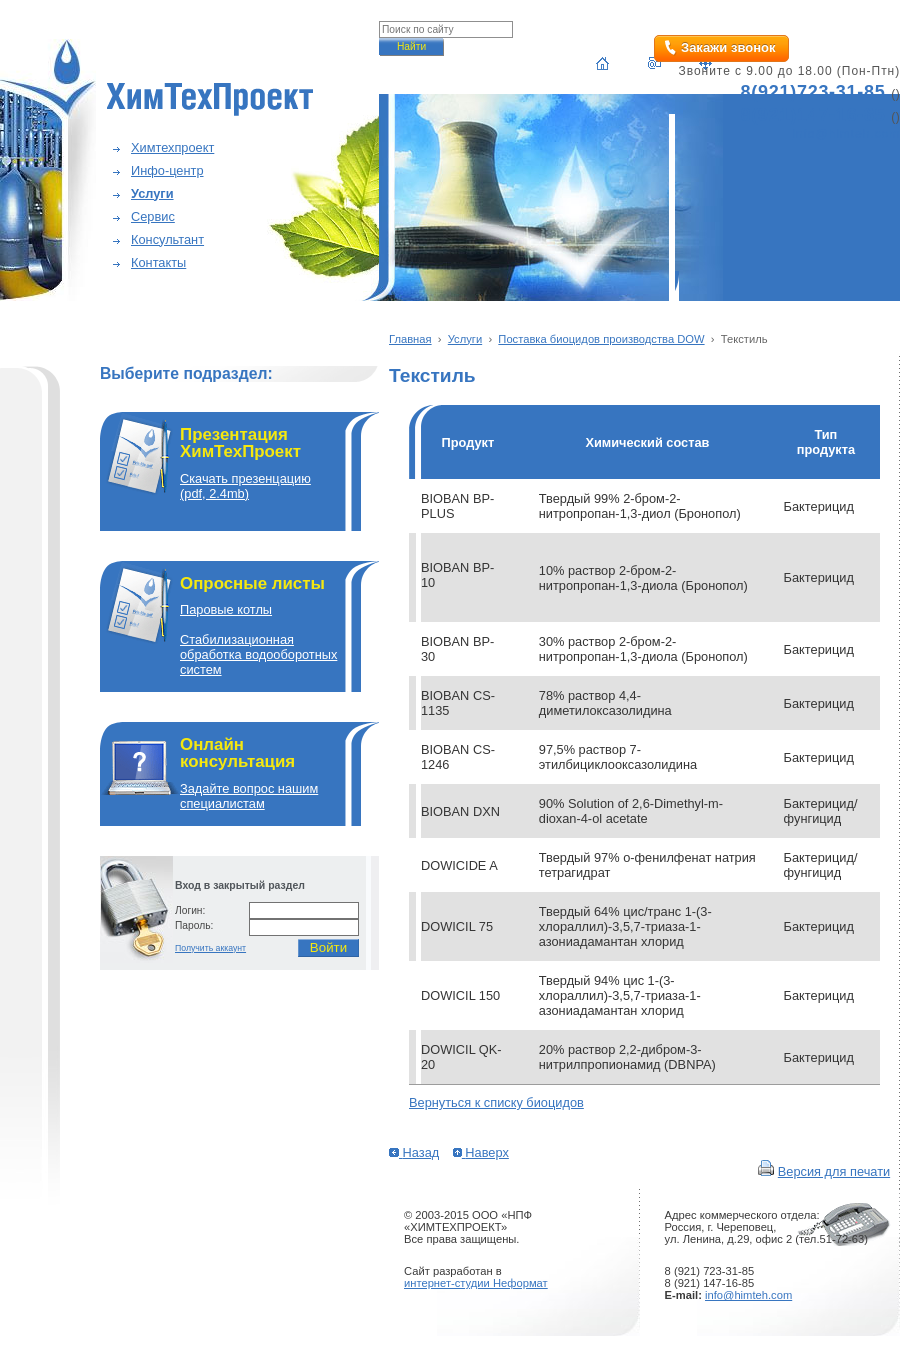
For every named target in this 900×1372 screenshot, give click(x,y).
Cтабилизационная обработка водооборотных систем (258, 654)
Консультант (167, 239)
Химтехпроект (172, 147)
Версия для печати (834, 1171)
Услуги (152, 193)
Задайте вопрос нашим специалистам (249, 796)
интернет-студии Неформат (476, 1283)
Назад (414, 1152)
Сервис (153, 216)
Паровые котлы (226, 609)
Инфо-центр (167, 170)
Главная (410, 339)
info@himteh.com (748, 1295)
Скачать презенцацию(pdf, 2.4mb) (245, 486)
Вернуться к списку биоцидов (496, 1102)
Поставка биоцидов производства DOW (601, 339)
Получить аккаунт (210, 948)
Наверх (481, 1152)
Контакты (158, 262)
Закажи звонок (728, 47)
